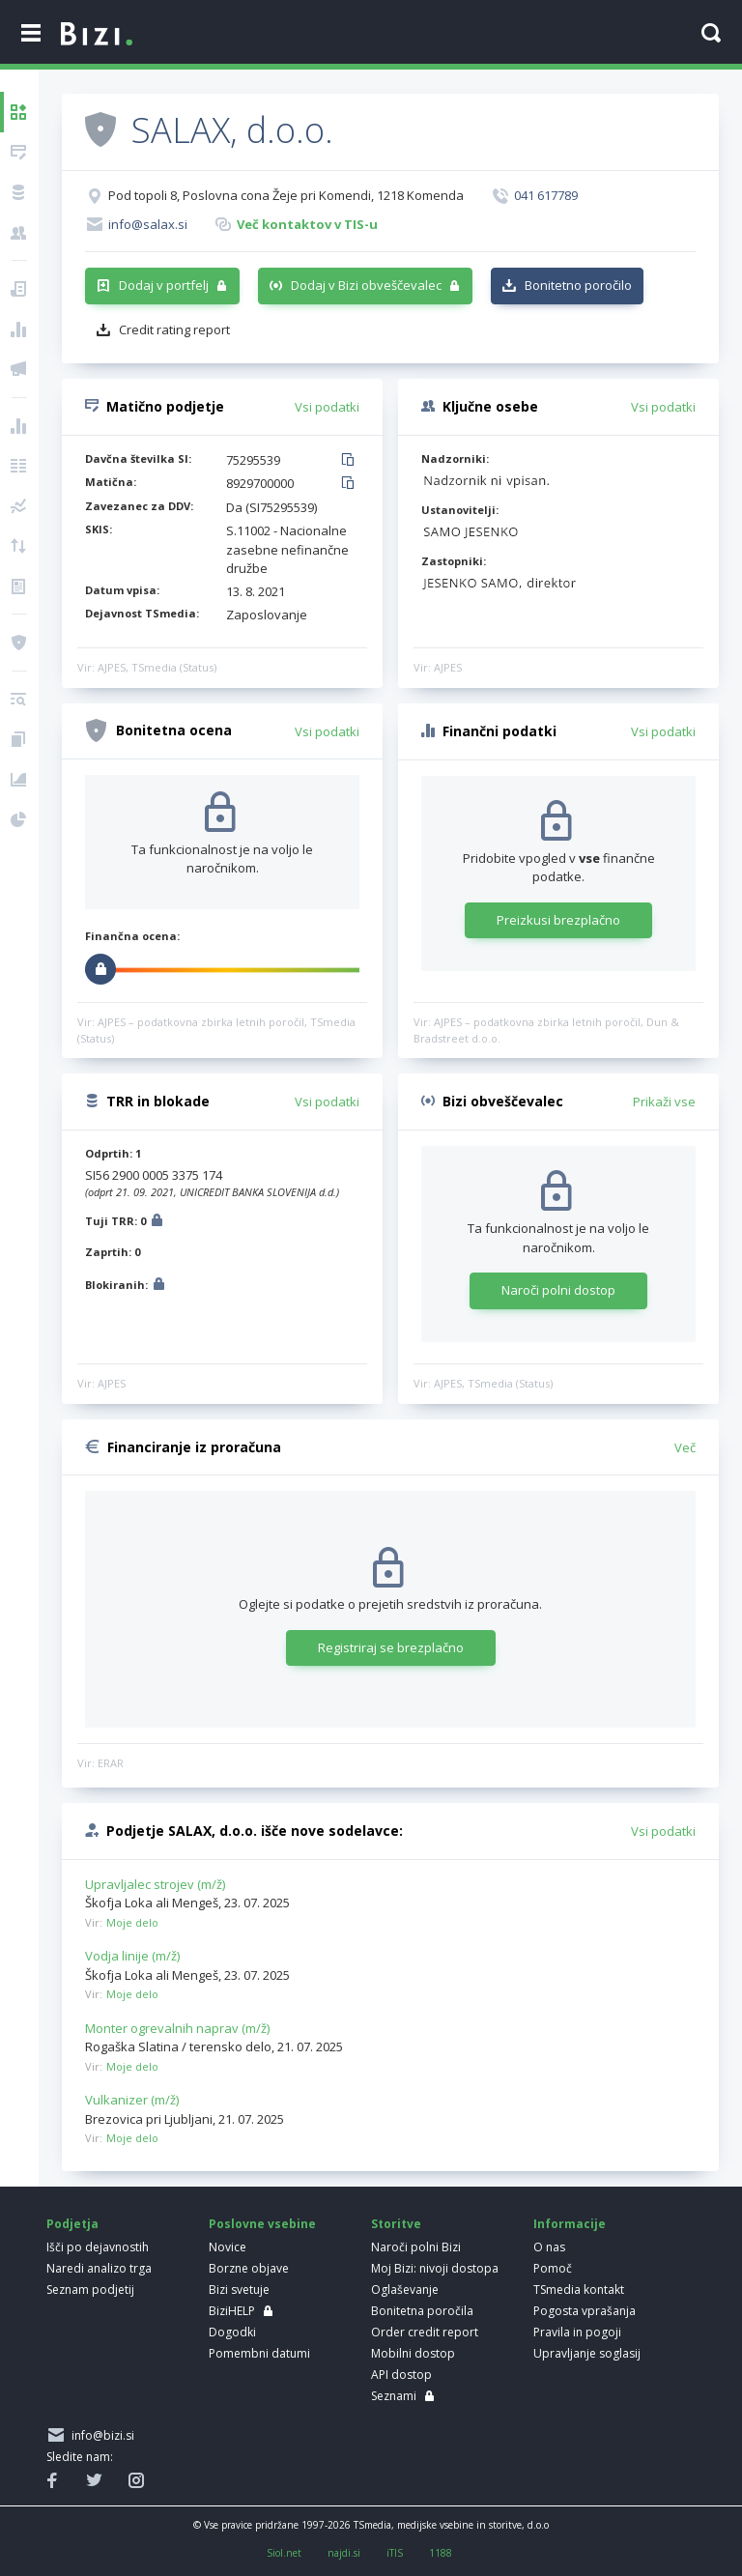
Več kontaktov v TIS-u (307, 224)
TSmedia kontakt (578, 2289)
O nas (549, 2247)
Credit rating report (174, 329)
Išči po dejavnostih (97, 2247)
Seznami (393, 2396)
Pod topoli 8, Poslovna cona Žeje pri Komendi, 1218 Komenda (286, 195)
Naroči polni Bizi (416, 2247)
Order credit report (424, 2332)
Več (685, 1447)
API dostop (401, 2374)
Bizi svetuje (239, 2289)
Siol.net (284, 2553)
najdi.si (344, 2553)
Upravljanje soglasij (587, 2353)
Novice (227, 2247)
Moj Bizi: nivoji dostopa (435, 2268)
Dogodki (232, 2332)
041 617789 (546, 195)
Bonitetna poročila (422, 2311)
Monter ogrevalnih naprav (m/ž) (177, 2028)
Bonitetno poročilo (578, 285)
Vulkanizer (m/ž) (132, 2099)
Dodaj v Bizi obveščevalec (366, 285)
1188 (440, 2553)
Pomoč (552, 2268)
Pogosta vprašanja (584, 2311)
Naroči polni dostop (558, 1290)
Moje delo (132, 1922)
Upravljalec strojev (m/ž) (155, 1884)
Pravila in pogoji (577, 2332)
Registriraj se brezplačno (391, 1647)
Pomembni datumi (259, 2353)
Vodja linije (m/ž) (132, 1955)
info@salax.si (147, 224)
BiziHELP (232, 2311)
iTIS (394, 2553)
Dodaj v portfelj (164, 285)
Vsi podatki (327, 406)
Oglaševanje (405, 2289)
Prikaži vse (664, 1101)
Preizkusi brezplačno (558, 920)
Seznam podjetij (90, 2289)
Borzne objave (249, 2268)
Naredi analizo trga (99, 2268)
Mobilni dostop (413, 2353)
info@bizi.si (100, 2435)
